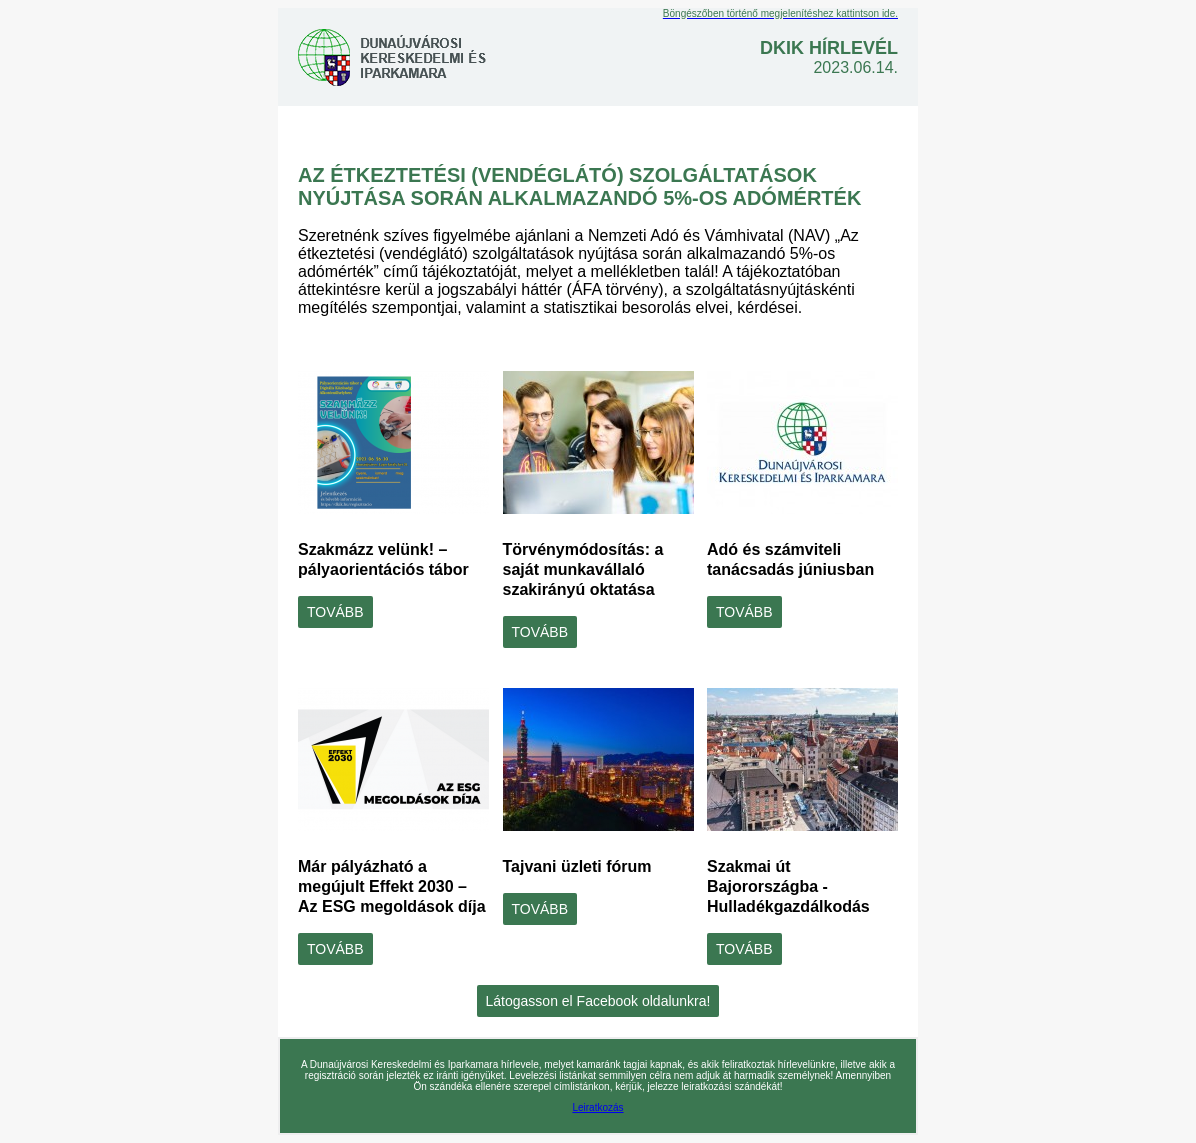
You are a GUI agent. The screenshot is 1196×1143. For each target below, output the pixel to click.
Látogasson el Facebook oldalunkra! (598, 1001)
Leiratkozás (597, 1107)
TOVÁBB (335, 612)
